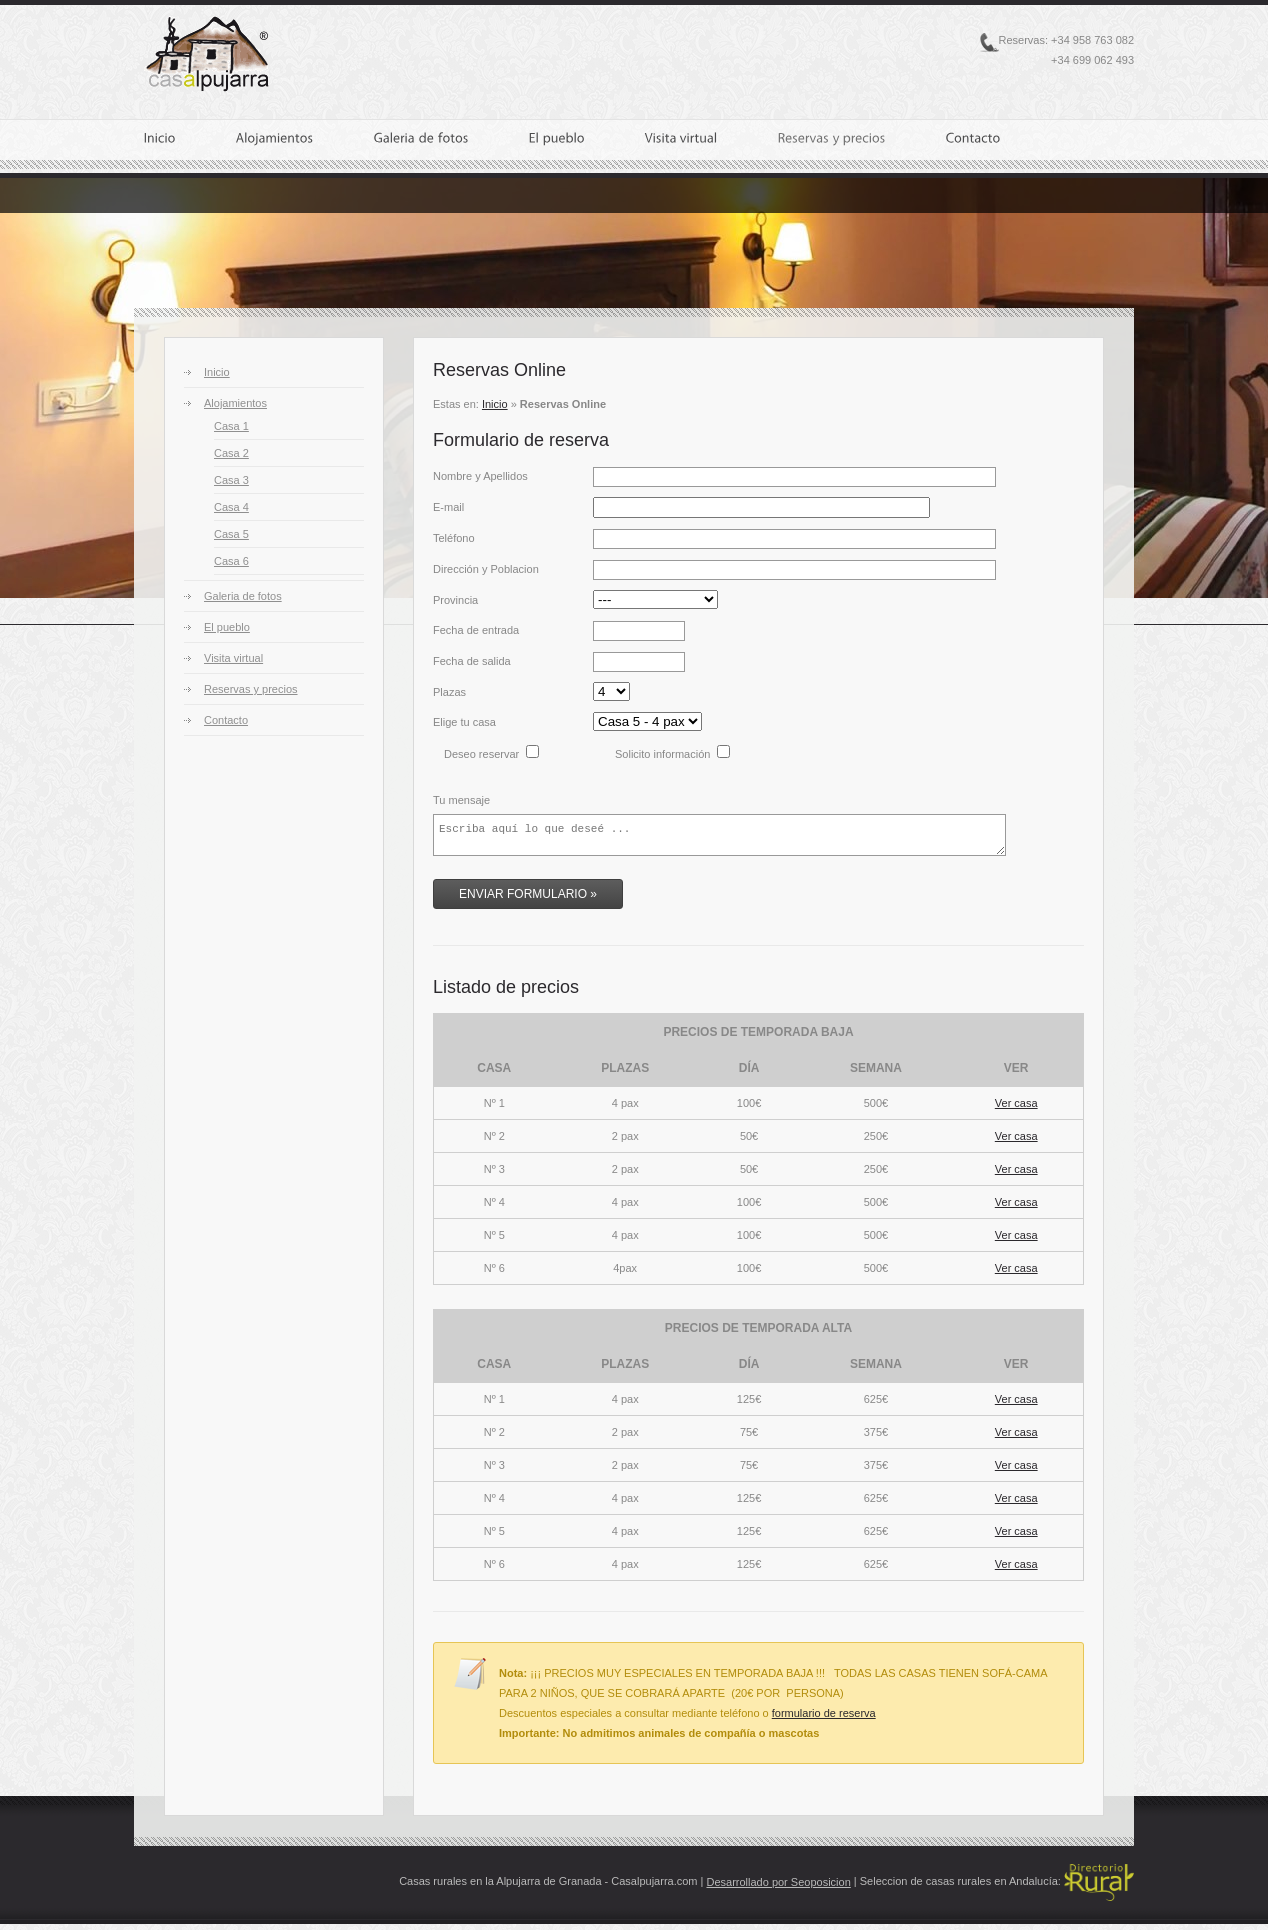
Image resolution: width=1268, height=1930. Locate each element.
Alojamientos (235, 403)
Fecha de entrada (476, 630)
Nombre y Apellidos (480, 476)
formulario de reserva (824, 1719)
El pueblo (227, 627)
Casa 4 (231, 507)
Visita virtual (233, 658)
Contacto (226, 720)
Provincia (455, 600)
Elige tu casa (464, 722)
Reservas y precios (251, 689)
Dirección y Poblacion (486, 569)
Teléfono (454, 538)
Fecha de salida (472, 661)
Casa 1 (231, 426)
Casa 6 (231, 561)
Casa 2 (231, 453)
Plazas (449, 692)
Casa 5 (231, 534)
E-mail (448, 507)
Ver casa (1016, 1109)
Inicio (217, 372)
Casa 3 (231, 480)
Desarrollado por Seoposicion (778, 1888)
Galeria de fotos (243, 596)
